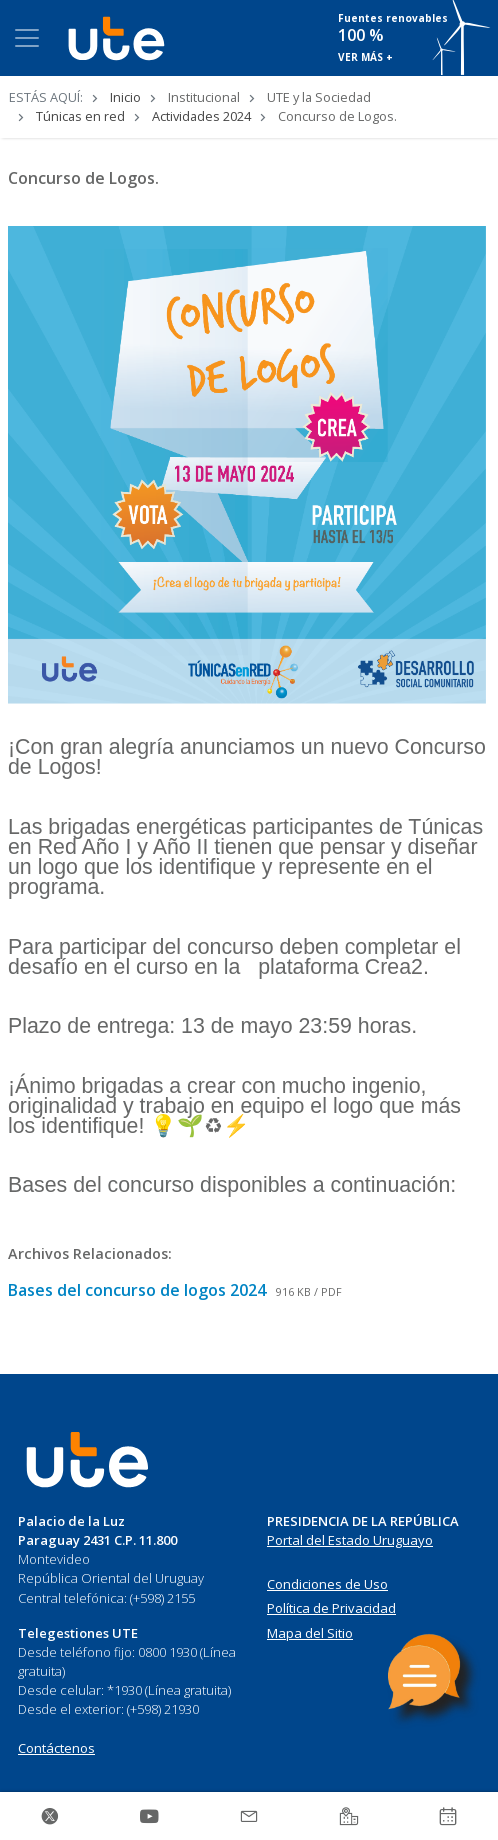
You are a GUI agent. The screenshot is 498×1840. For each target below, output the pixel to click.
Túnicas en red (80, 116)
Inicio (125, 97)
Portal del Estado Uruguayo (350, 1540)
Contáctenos (56, 1748)
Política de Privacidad (331, 1608)
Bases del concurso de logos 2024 (139, 1290)
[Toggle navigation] (27, 38)
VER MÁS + (365, 57)
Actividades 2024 (201, 116)
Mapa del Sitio (310, 1633)
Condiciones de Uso (327, 1584)
